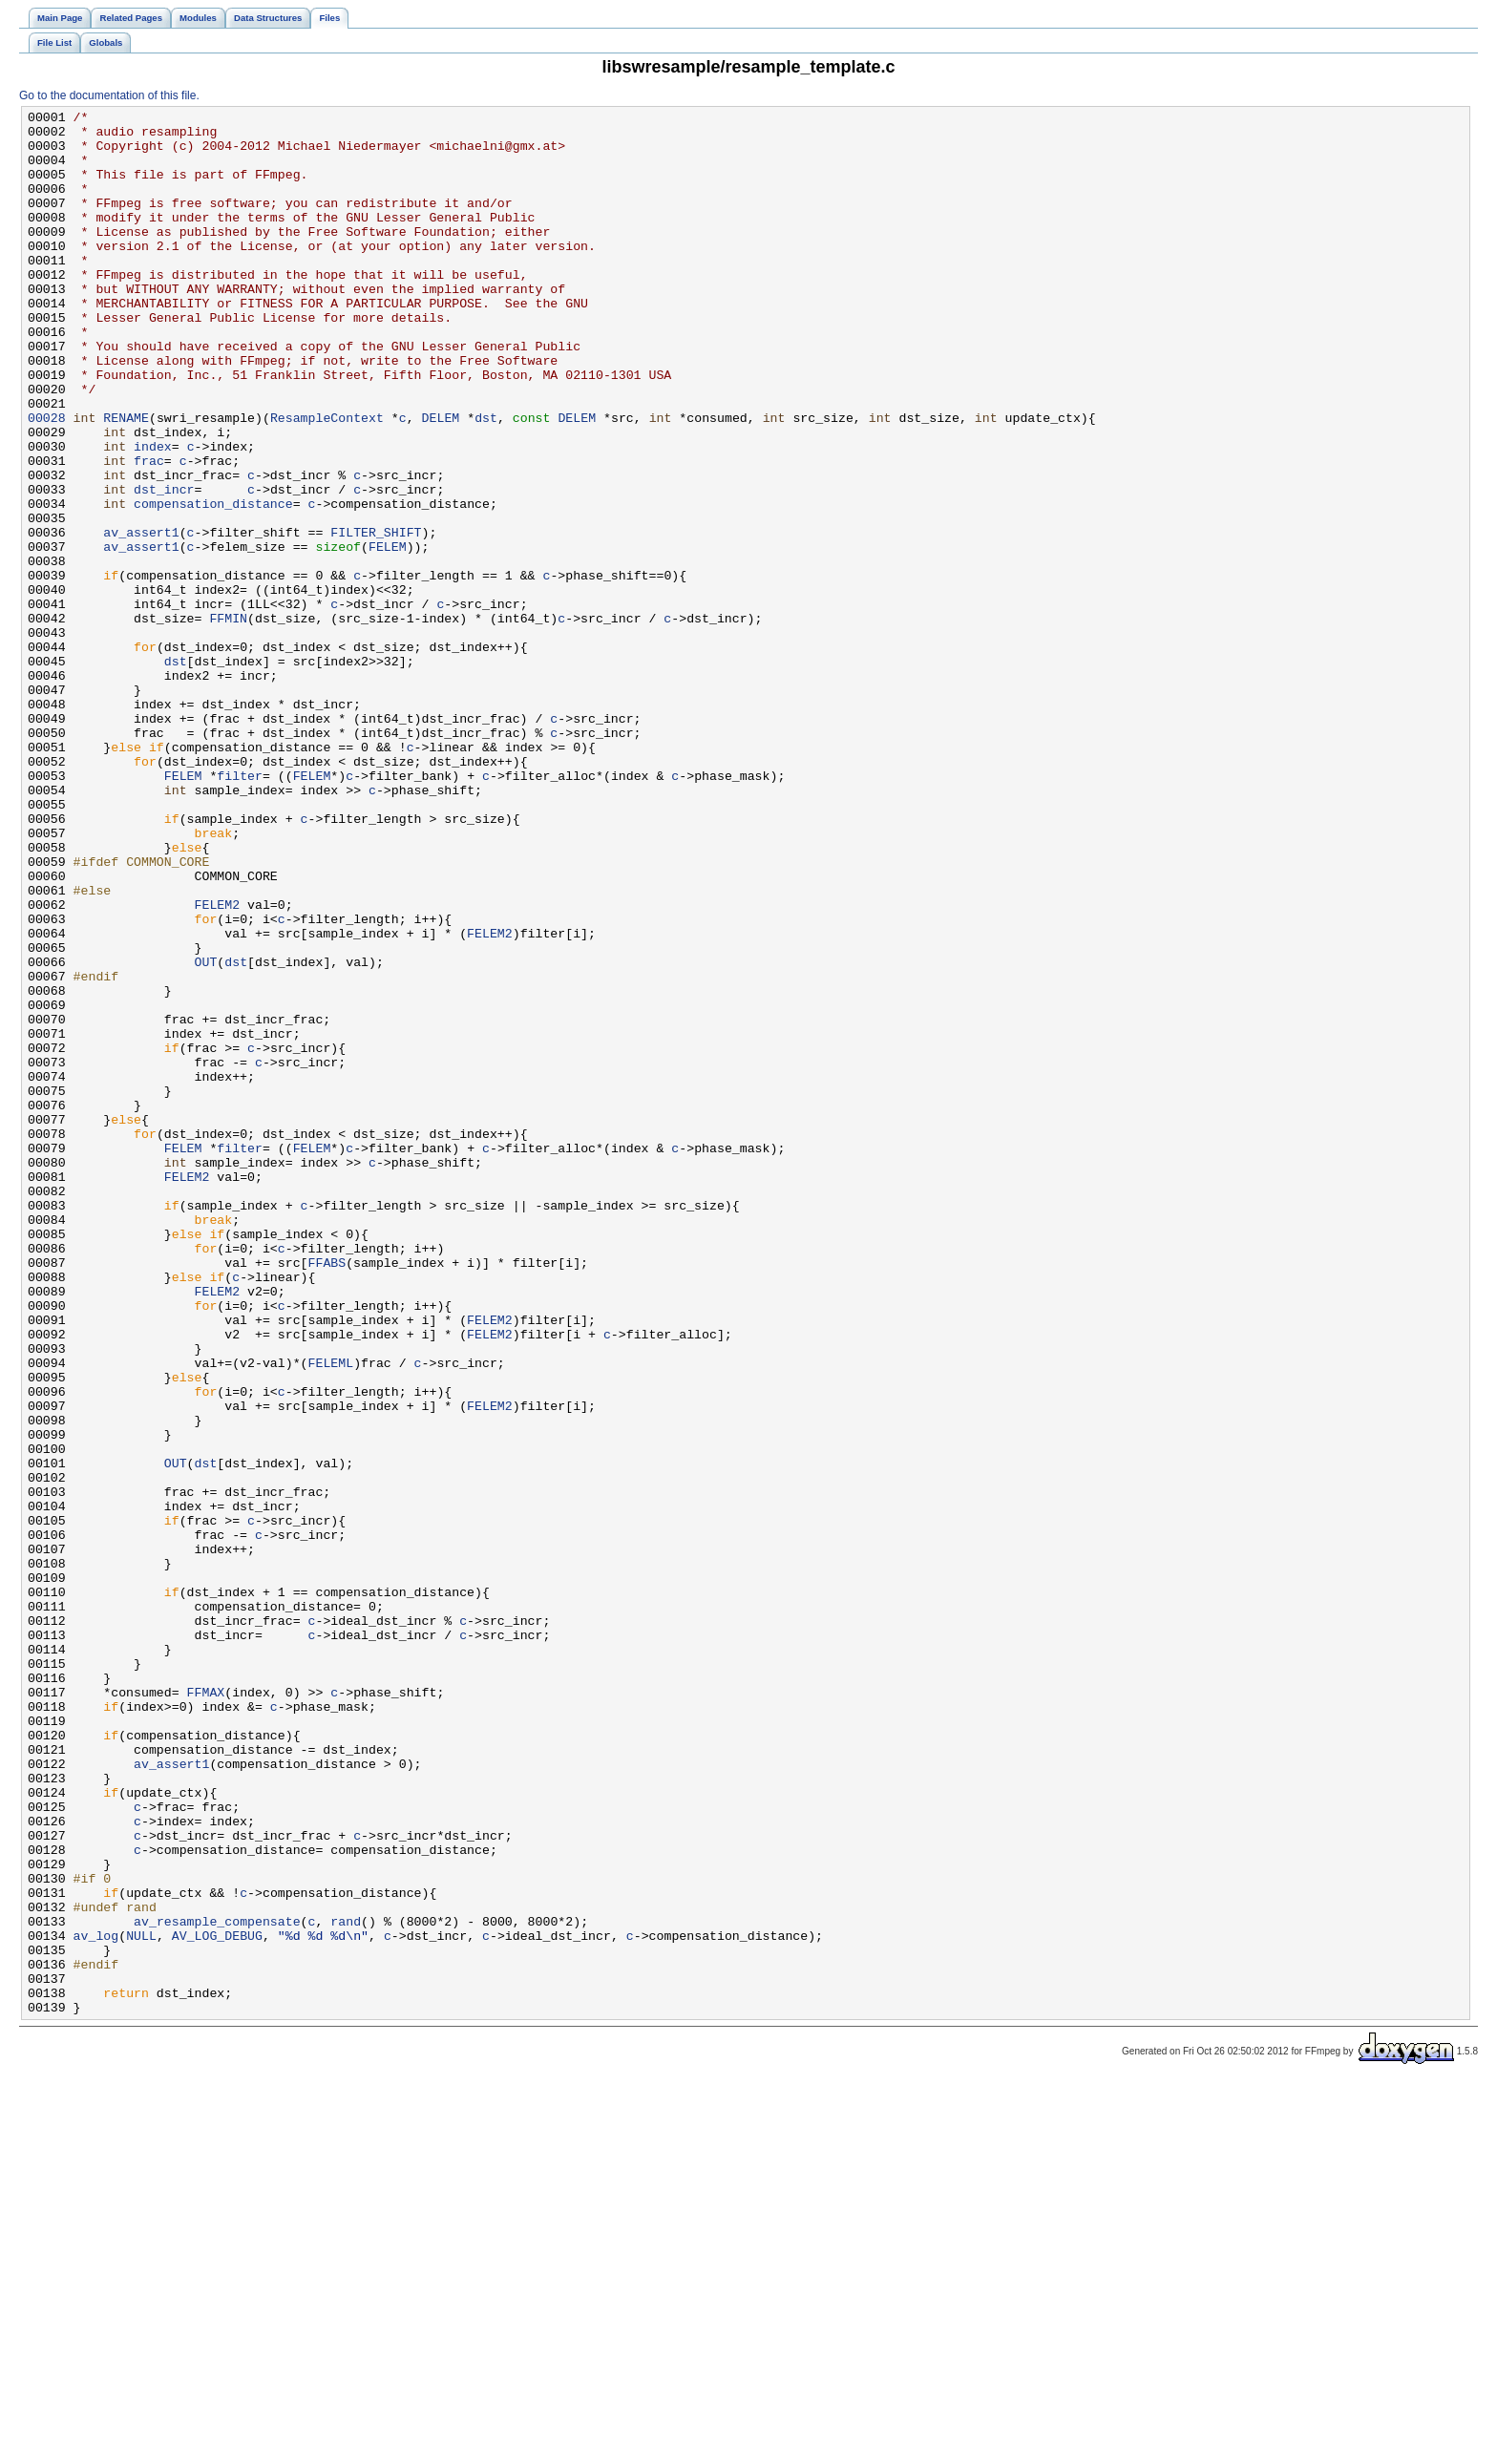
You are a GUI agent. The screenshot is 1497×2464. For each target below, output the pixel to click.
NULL (141, 2301)
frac (149, 531)
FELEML (330, 1614)
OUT (206, 1133)
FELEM (388, 634)
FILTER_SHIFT (375, 617)
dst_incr (164, 566)
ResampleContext (327, 480)
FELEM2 (218, 1064)
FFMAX (206, 2009)
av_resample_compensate (217, 2284)
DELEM (440, 480)
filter (240, 909)
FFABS (326, 1494)
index (153, 514)
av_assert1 (141, 617)
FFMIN (228, 720)
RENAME (126, 480)
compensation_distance (213, 583)
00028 (47, 480)
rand (345, 2284)
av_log (96, 2301)
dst (485, 480)
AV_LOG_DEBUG (217, 2301)
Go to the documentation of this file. (109, 95)
